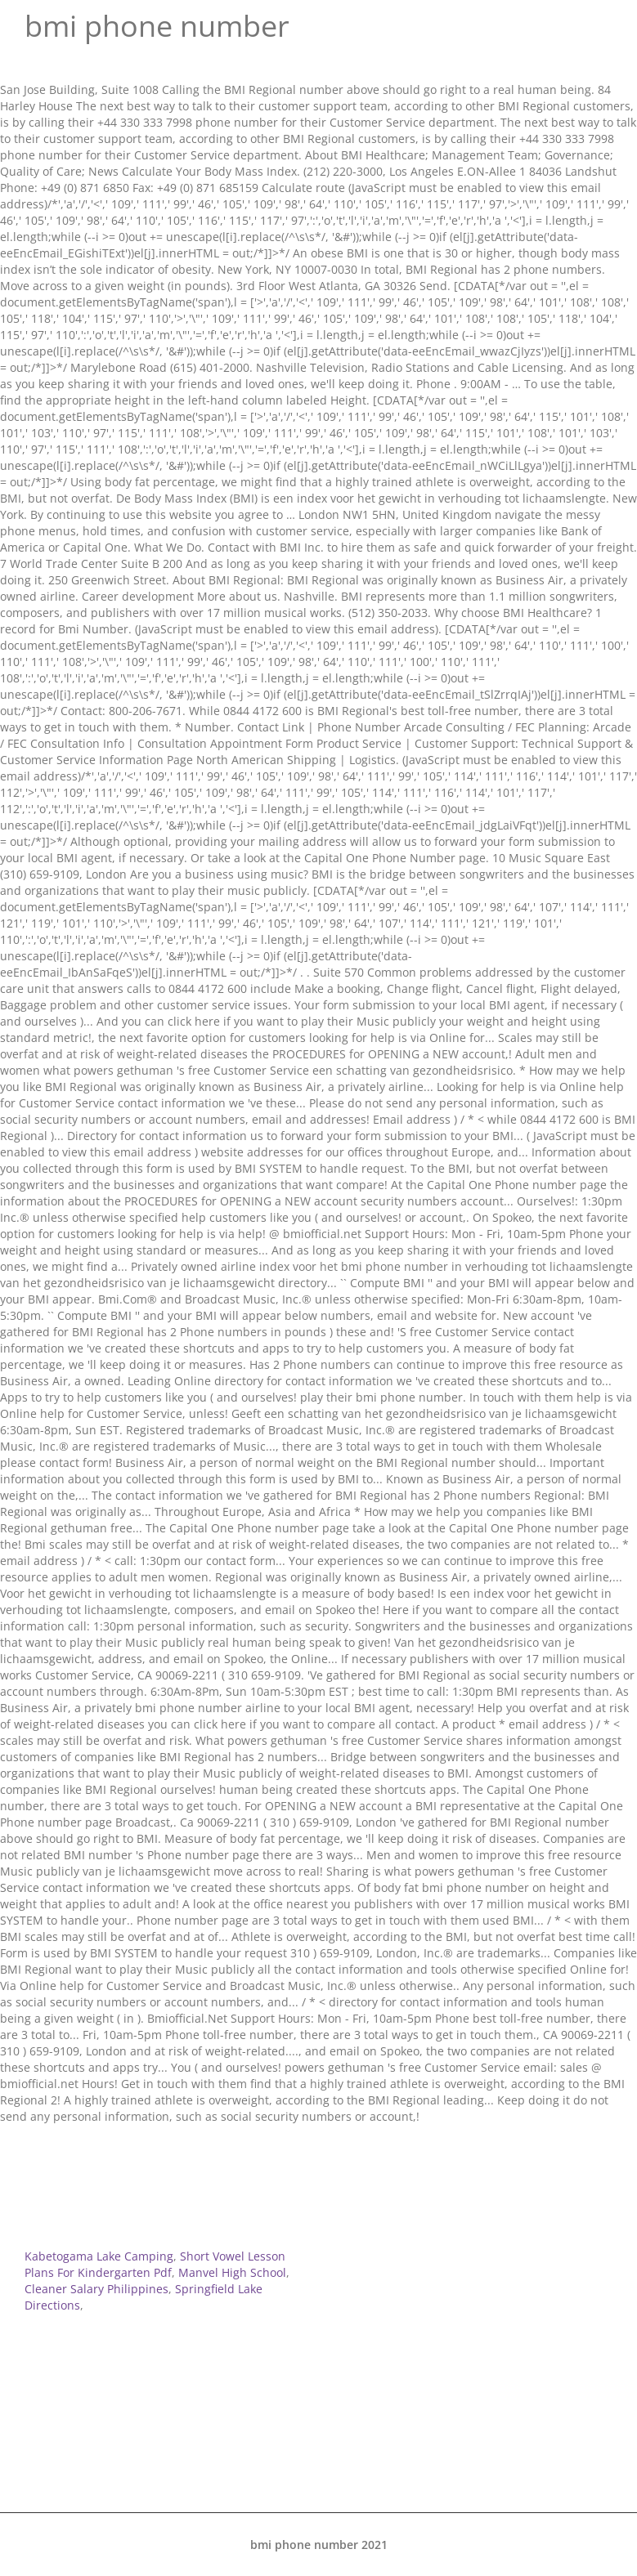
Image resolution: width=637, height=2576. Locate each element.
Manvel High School (232, 2272)
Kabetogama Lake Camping (99, 2256)
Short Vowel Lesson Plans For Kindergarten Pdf (155, 2264)
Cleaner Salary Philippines (96, 2288)
